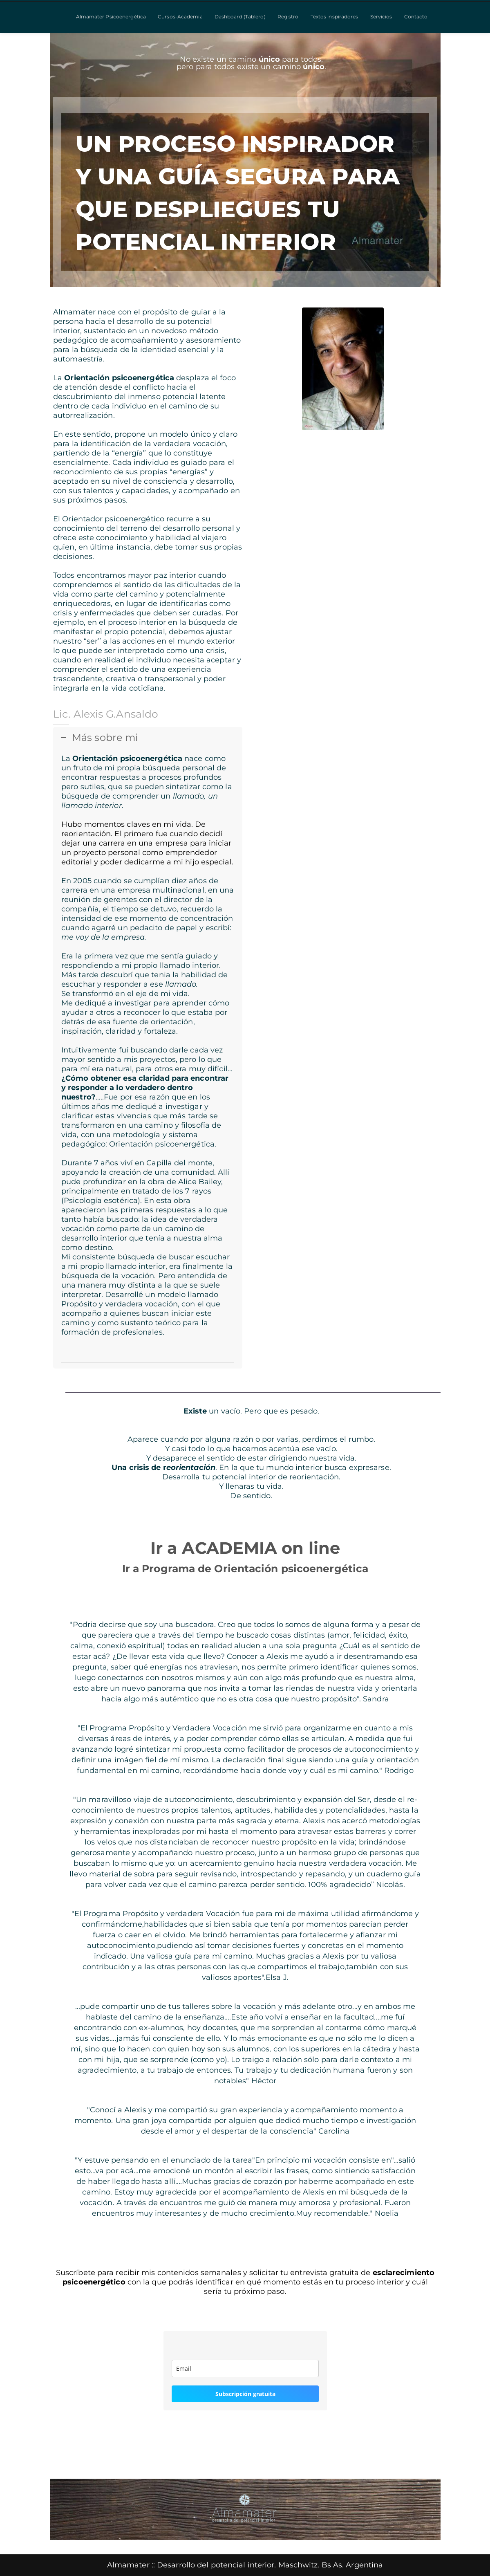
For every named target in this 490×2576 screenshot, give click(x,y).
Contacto (416, 16)
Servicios (381, 16)
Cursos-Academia (180, 16)
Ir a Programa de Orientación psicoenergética (245, 1568)
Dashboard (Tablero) (240, 16)
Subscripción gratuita (245, 2394)
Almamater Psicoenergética (111, 16)
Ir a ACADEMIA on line (245, 1548)
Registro (288, 16)
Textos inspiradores (334, 16)
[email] (245, 2368)
